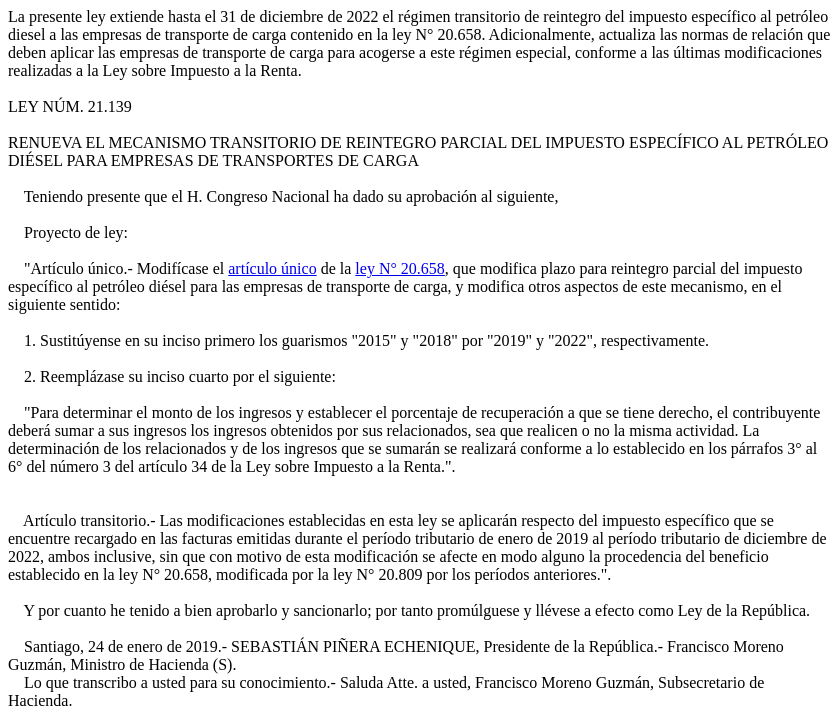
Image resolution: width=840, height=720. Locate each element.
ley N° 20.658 (400, 268)
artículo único (272, 268)
